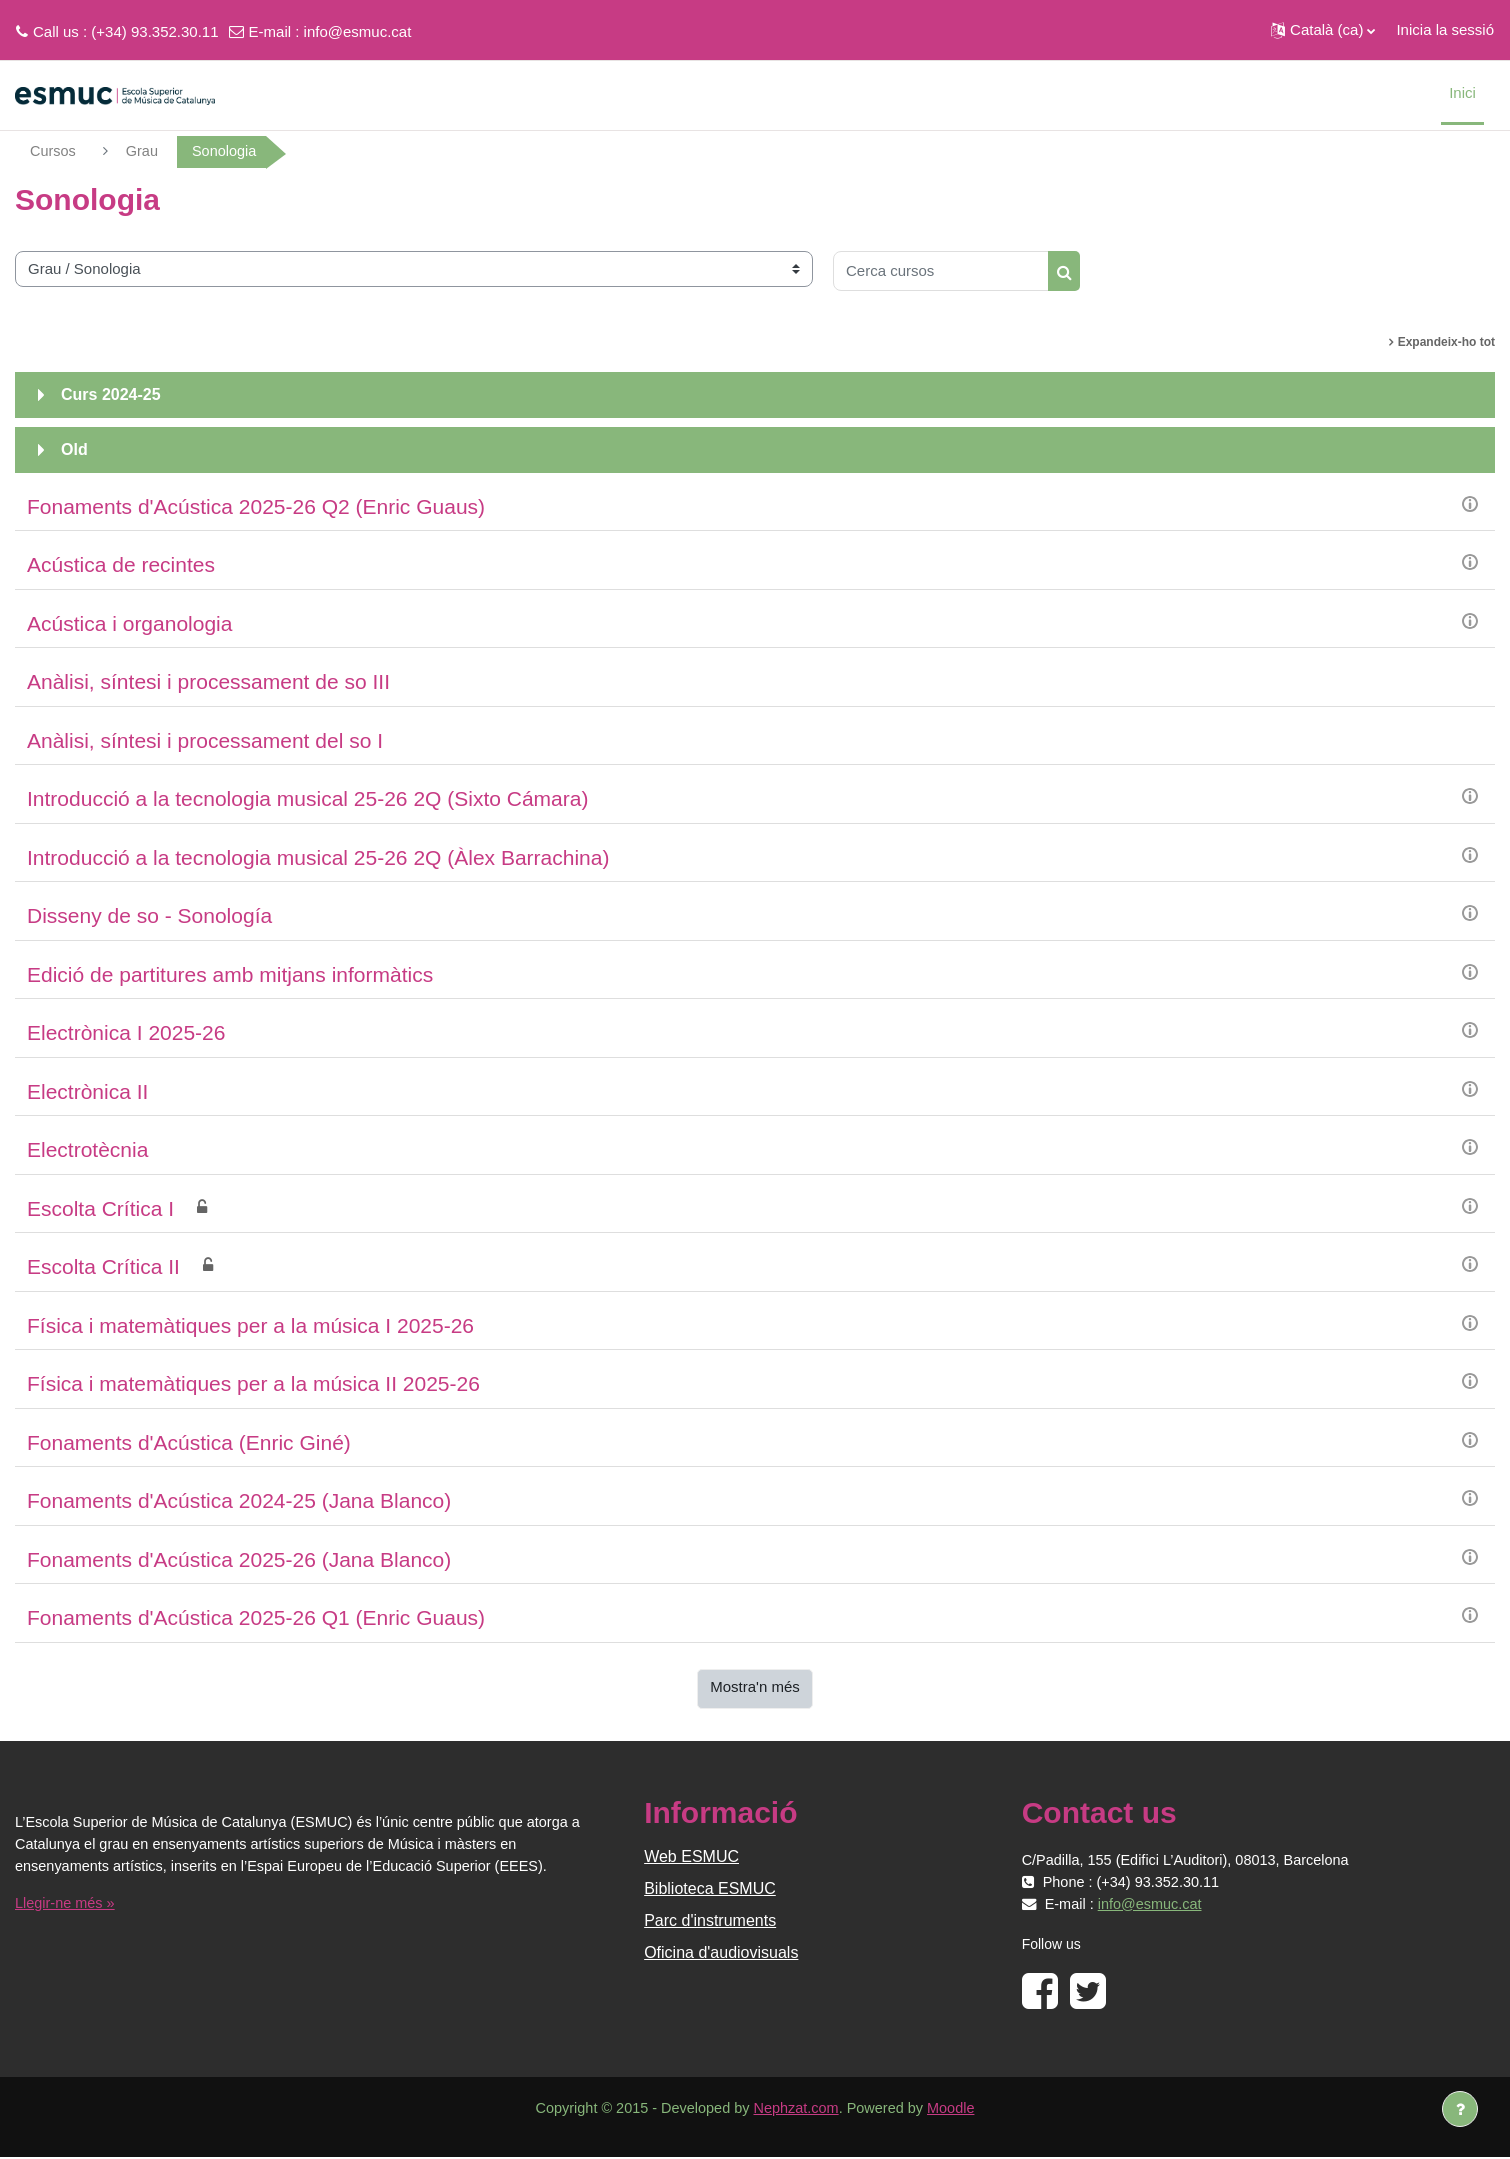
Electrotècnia (87, 1150)
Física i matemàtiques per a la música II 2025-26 (253, 1384)
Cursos (54, 151)
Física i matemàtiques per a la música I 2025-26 (250, 1326)
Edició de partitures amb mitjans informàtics (230, 975)
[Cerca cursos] (941, 272)
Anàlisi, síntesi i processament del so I (205, 741)
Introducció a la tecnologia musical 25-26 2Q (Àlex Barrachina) (318, 858)
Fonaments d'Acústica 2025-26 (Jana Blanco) (239, 1560)
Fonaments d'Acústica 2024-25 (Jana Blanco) (239, 1501)
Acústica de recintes (121, 565)
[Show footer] (1460, 2109)
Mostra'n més (755, 1687)
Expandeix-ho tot (1446, 343)
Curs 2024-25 (111, 395)
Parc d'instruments (710, 1921)
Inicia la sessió (1445, 29)
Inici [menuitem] (1462, 92)
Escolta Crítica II (103, 1267)
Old (74, 450)
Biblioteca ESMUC (710, 1889)
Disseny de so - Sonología (149, 916)
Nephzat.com (797, 2109)
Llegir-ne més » (66, 1904)
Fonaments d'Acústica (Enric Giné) (189, 1443)
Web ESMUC (691, 1857)
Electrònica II (87, 1092)
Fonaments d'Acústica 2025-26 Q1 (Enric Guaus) (256, 1618)
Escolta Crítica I (100, 1209)
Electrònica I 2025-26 (126, 1033)
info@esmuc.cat (358, 31)
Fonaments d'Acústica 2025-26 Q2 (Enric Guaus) (256, 507)
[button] (1323, 30)
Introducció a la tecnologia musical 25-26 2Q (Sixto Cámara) (307, 799)
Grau (144, 151)
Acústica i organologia (129, 624)
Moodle (958, 2109)
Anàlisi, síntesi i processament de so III (208, 682)
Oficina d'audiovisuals (721, 1953)
